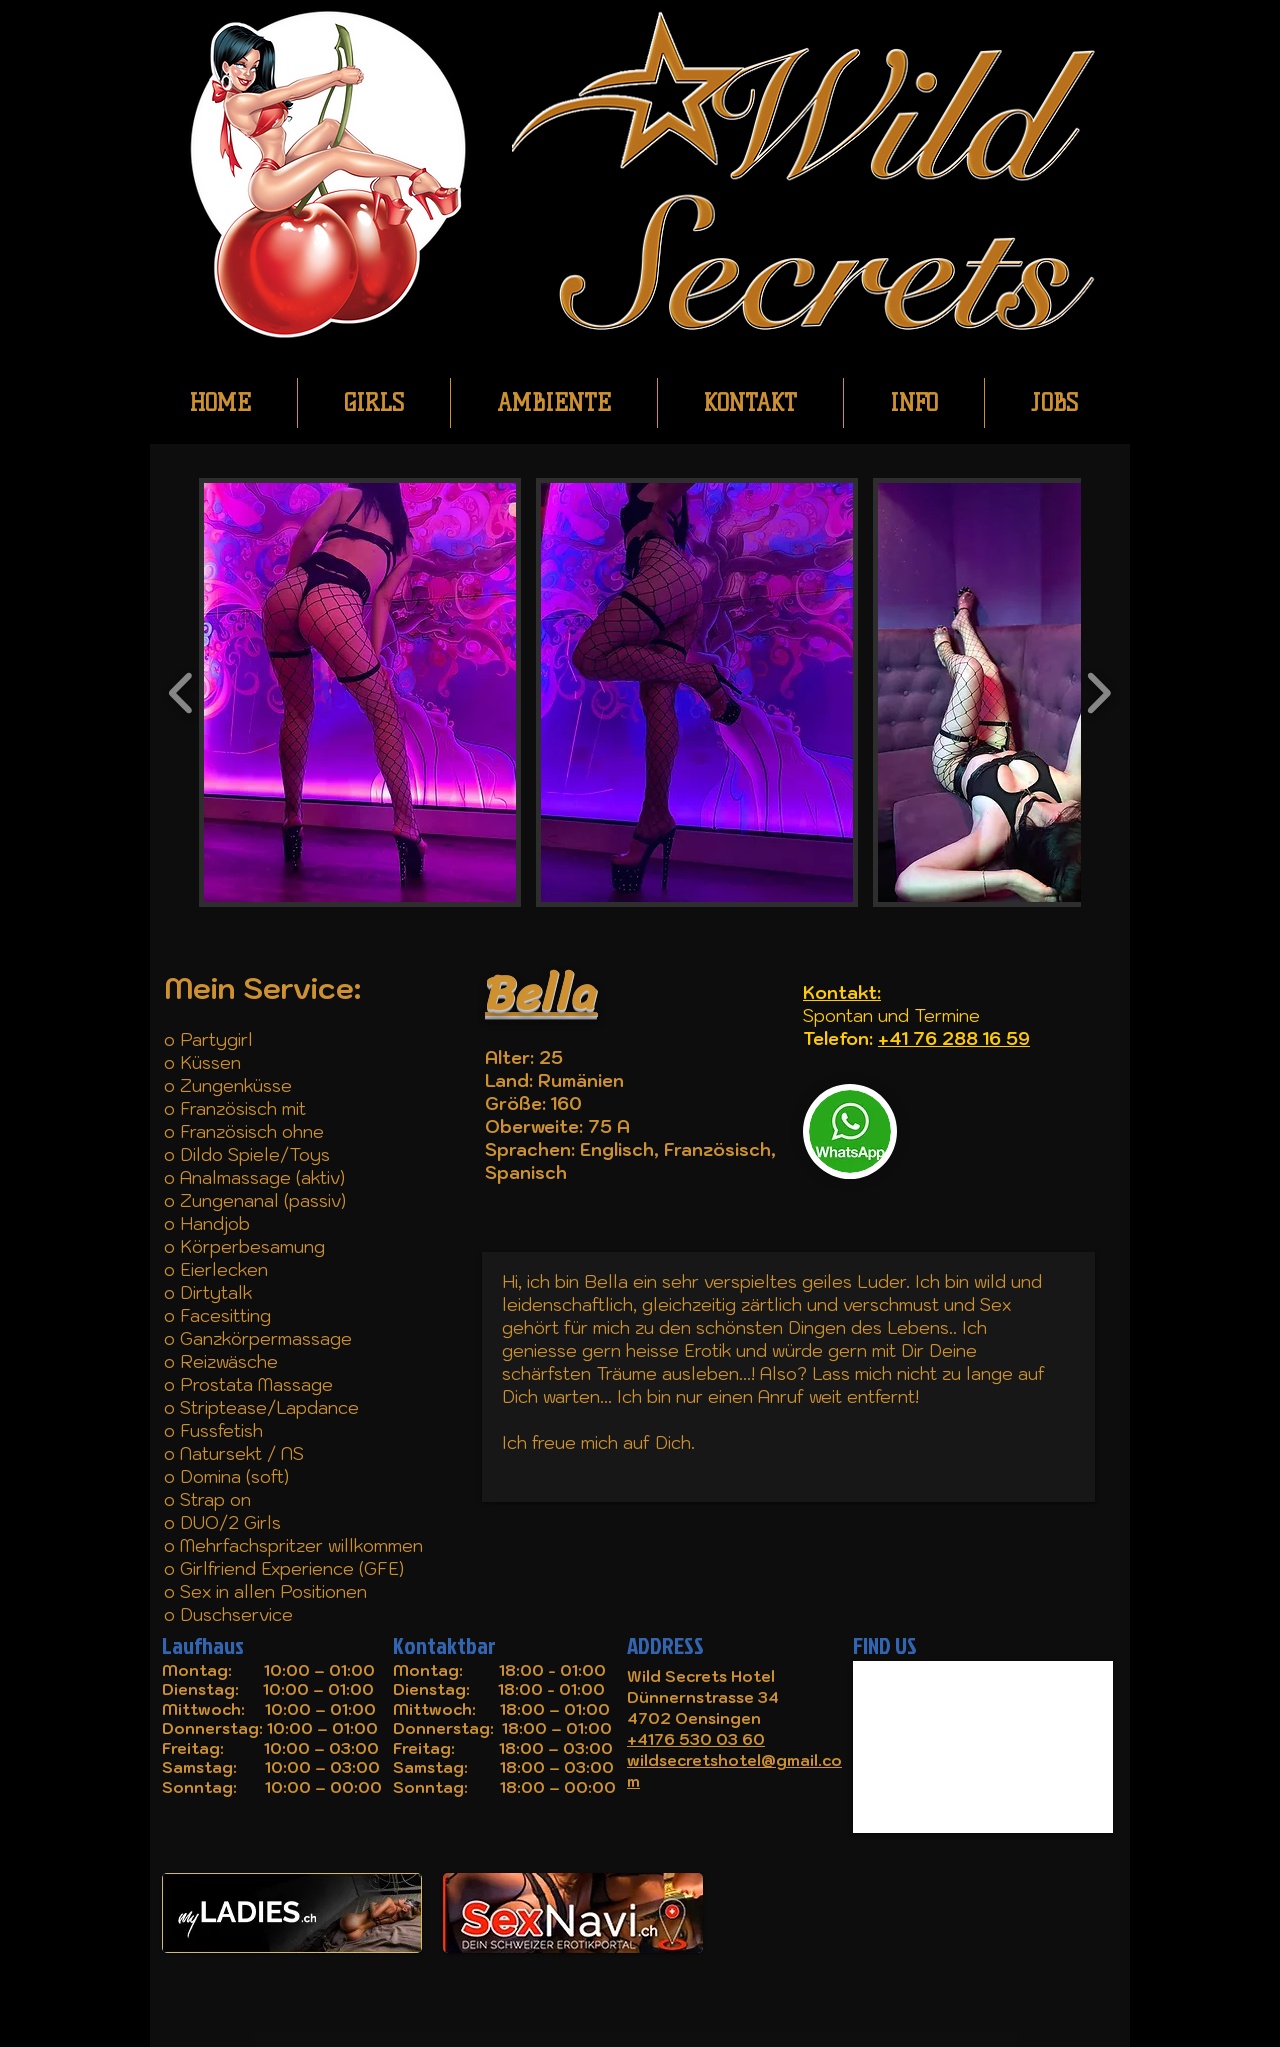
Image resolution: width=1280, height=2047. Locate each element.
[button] (360, 692)
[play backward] (181, 692)
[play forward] (1098, 692)
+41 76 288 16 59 (954, 1039)
